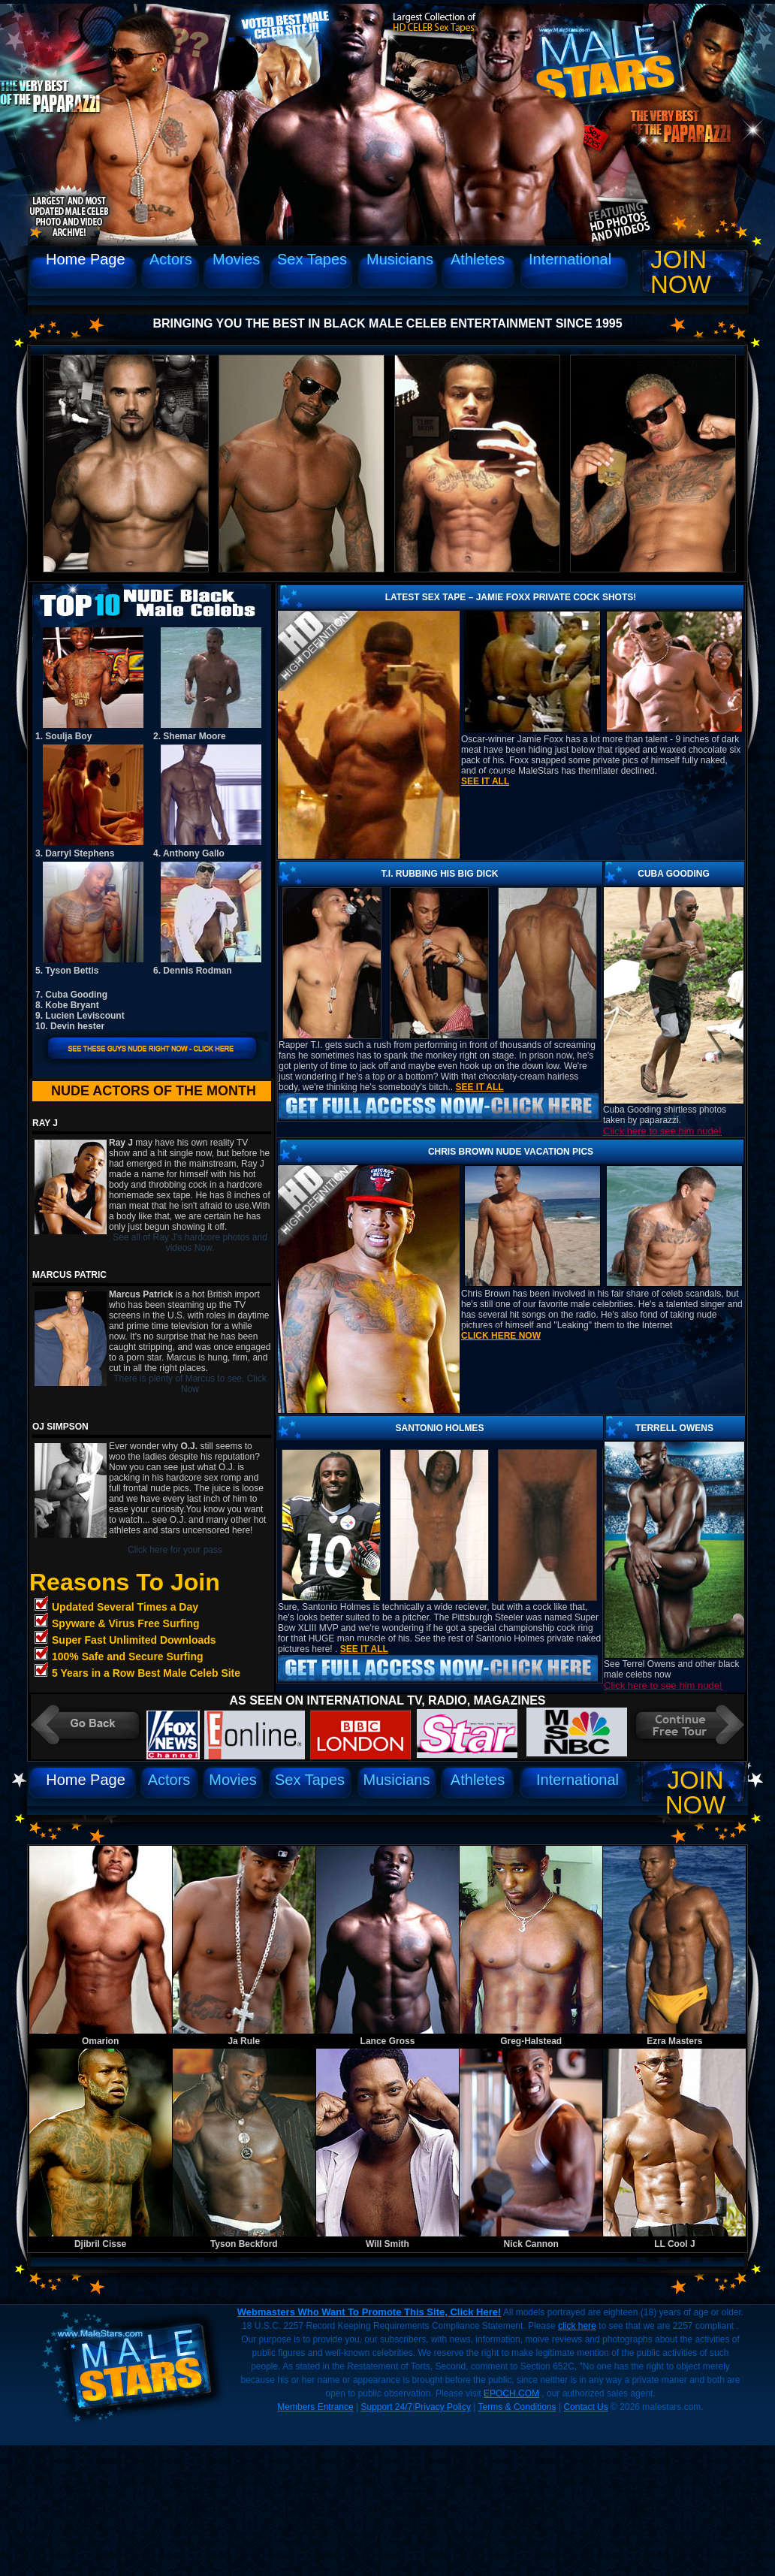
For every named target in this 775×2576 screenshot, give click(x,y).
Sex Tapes (312, 259)
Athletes (478, 259)
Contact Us (585, 2407)
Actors (170, 259)
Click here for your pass (175, 1550)
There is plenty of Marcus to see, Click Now (189, 1383)
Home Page (85, 259)
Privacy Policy (443, 2407)
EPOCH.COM (511, 2393)
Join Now (680, 272)
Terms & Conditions (517, 2407)
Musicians (399, 259)
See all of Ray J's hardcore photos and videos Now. (190, 1242)
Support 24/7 (386, 2407)
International (570, 259)
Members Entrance (315, 2407)
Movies (236, 259)
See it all (485, 781)
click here (577, 2326)
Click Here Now (501, 1335)
